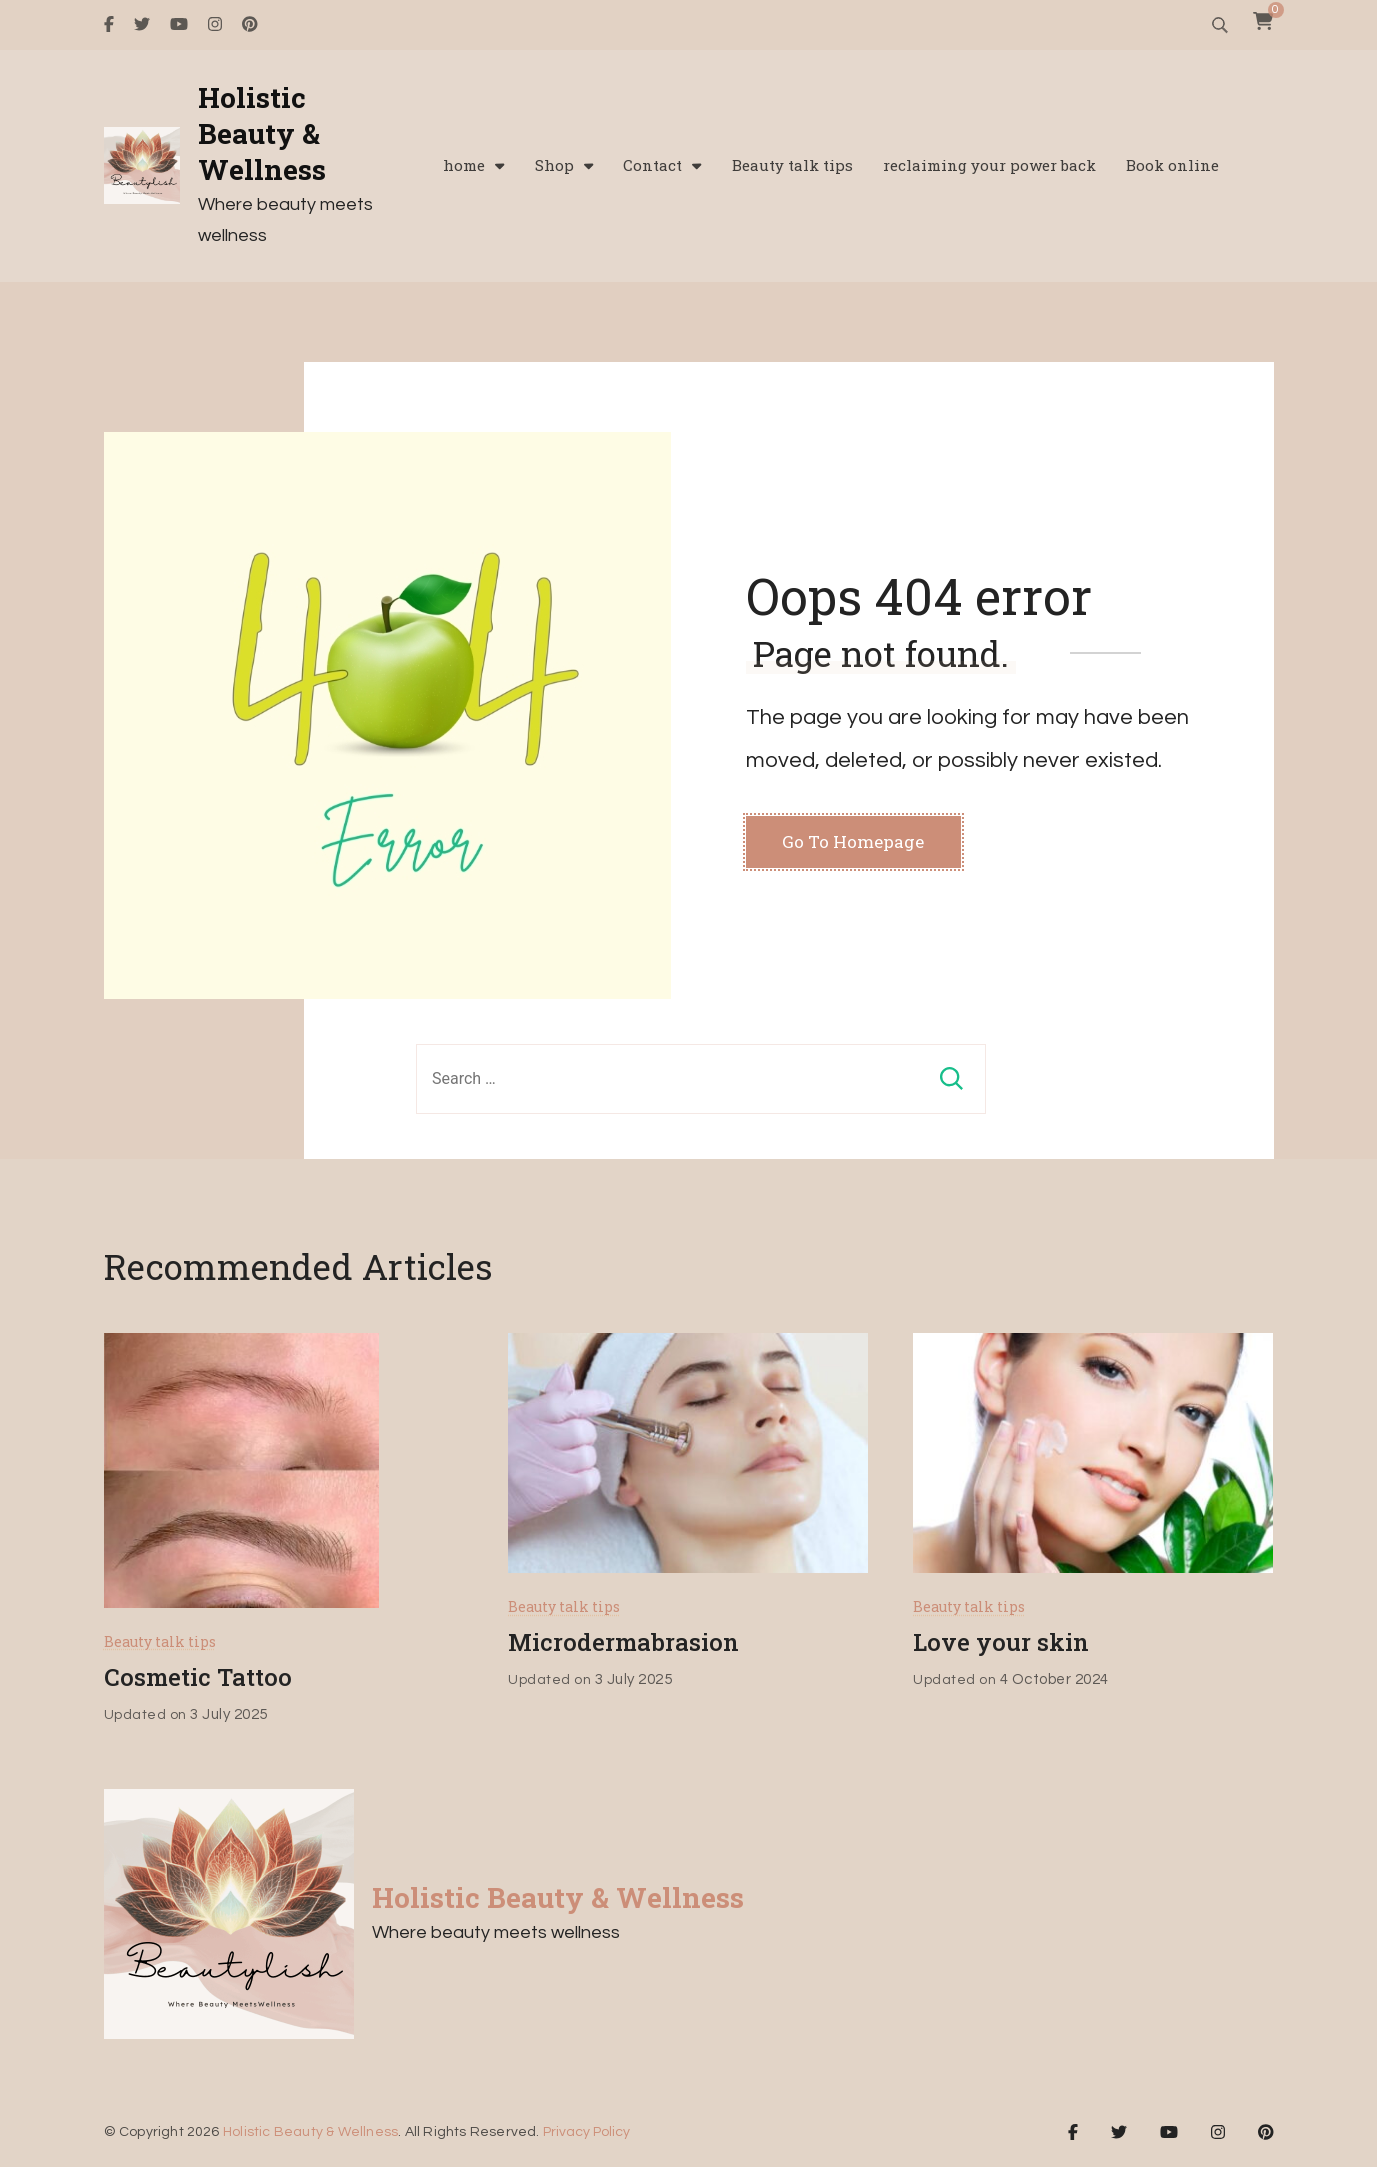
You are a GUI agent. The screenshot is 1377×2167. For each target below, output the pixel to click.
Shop (554, 165)
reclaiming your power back (989, 165)
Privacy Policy (586, 2132)
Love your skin (1001, 1642)
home (464, 165)
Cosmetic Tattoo (198, 1677)
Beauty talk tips (792, 165)
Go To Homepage (853, 841)
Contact (652, 165)
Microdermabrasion (623, 1642)
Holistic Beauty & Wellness (262, 134)
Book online (1172, 165)
